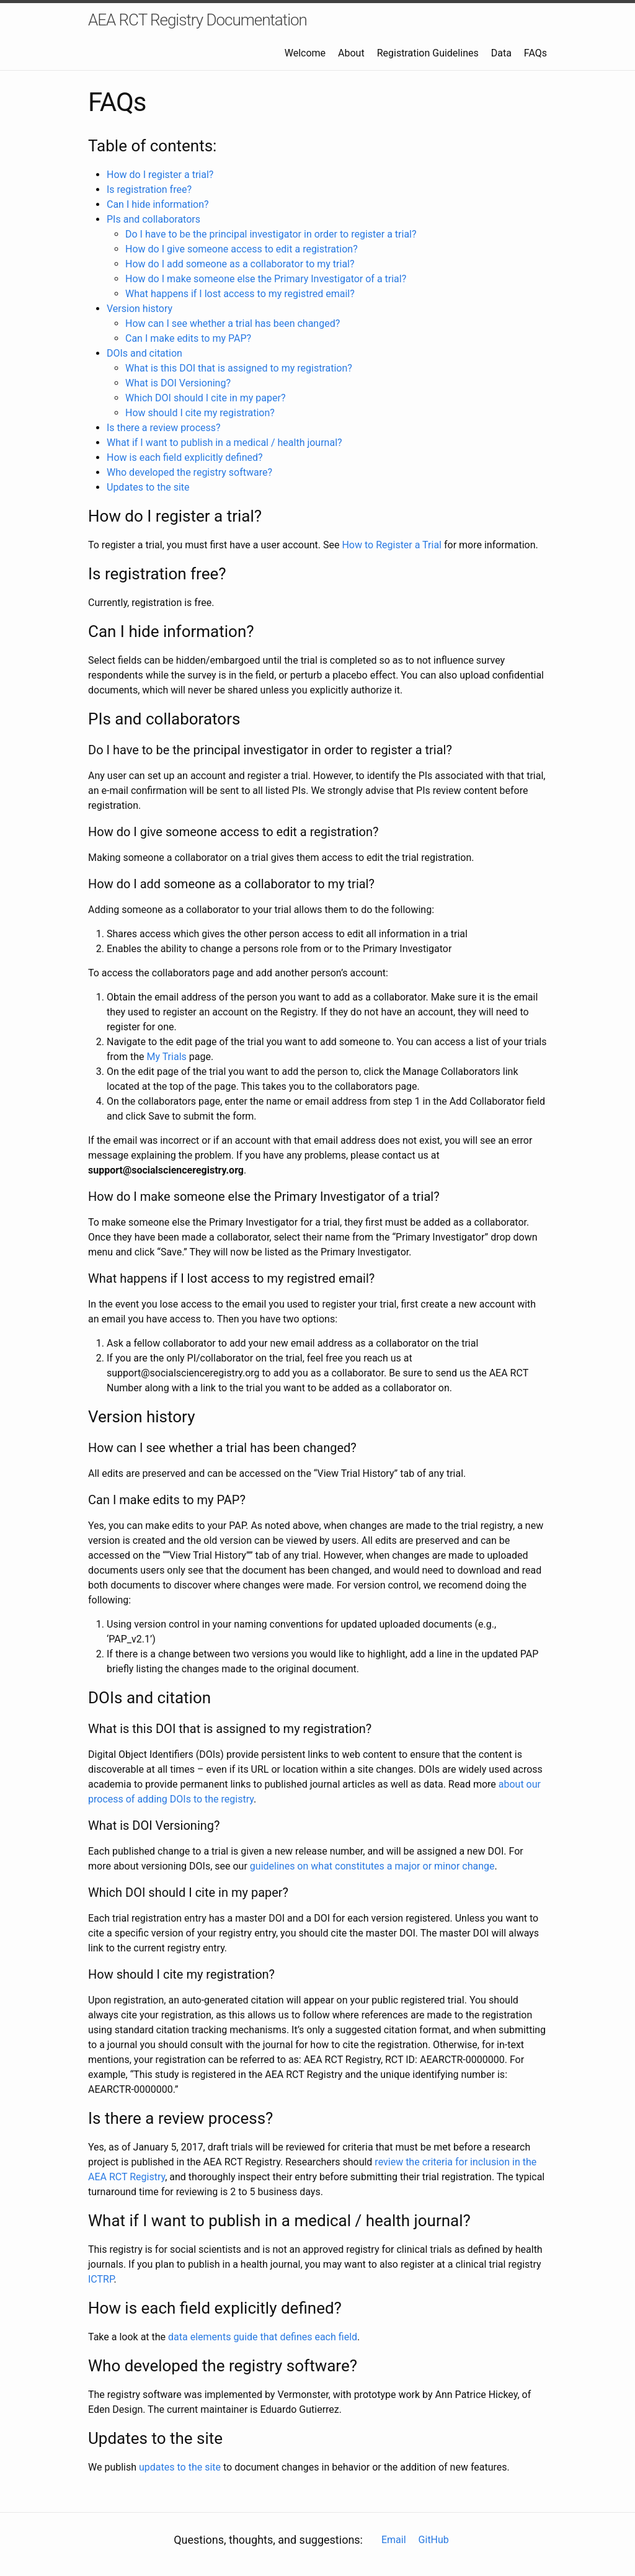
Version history (139, 308)
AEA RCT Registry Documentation (197, 20)
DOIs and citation (144, 353)
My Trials (166, 1057)
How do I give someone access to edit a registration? (241, 249)
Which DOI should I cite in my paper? (205, 398)
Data (501, 53)
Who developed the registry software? (189, 472)
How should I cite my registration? (200, 413)
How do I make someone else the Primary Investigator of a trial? (265, 279)
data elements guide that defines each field (262, 2337)
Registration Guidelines (428, 53)
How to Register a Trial (392, 545)
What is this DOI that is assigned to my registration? (238, 368)
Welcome (305, 53)
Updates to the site (148, 487)
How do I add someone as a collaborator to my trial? (240, 264)
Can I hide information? (158, 204)
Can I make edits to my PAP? (188, 338)
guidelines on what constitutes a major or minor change (372, 1866)
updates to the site (180, 2467)
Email (393, 2540)
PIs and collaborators (153, 219)
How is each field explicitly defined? (185, 457)
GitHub (434, 2540)
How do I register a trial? (160, 174)
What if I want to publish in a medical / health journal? (224, 442)
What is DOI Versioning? (178, 383)
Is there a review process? (164, 428)
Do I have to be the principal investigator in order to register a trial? (271, 234)
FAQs (535, 53)
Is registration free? (149, 189)
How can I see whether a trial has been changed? (232, 323)
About (351, 53)
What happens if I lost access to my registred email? (240, 294)
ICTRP (101, 2279)
